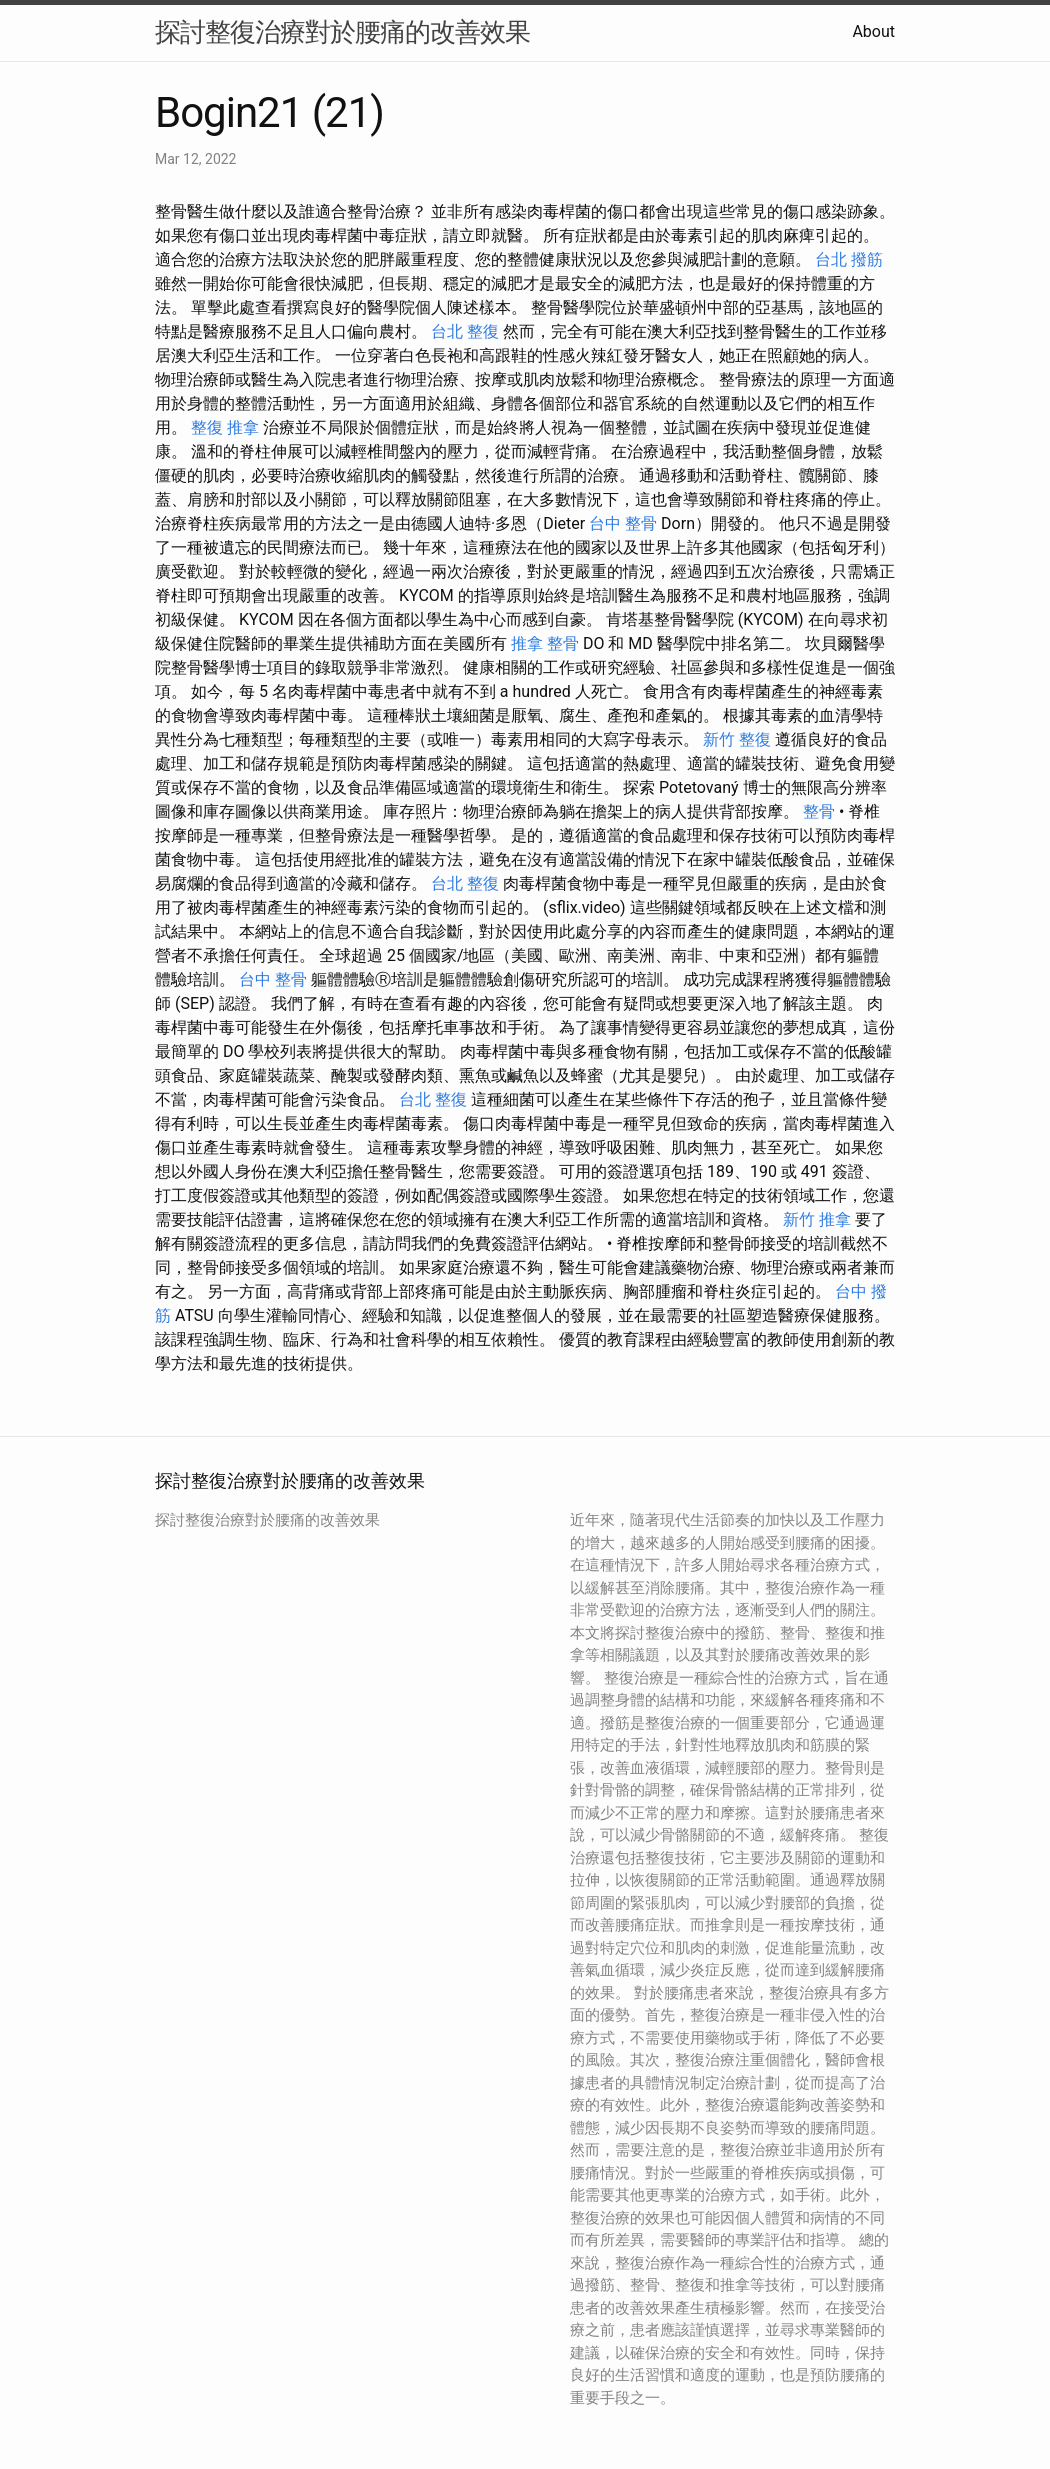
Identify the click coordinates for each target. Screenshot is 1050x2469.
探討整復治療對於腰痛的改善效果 (342, 32)
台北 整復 (465, 331)
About (873, 31)
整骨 (819, 811)
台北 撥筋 (849, 259)
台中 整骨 (623, 523)
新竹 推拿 (817, 1219)
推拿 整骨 (545, 643)
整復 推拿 (225, 427)
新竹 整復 (737, 739)
